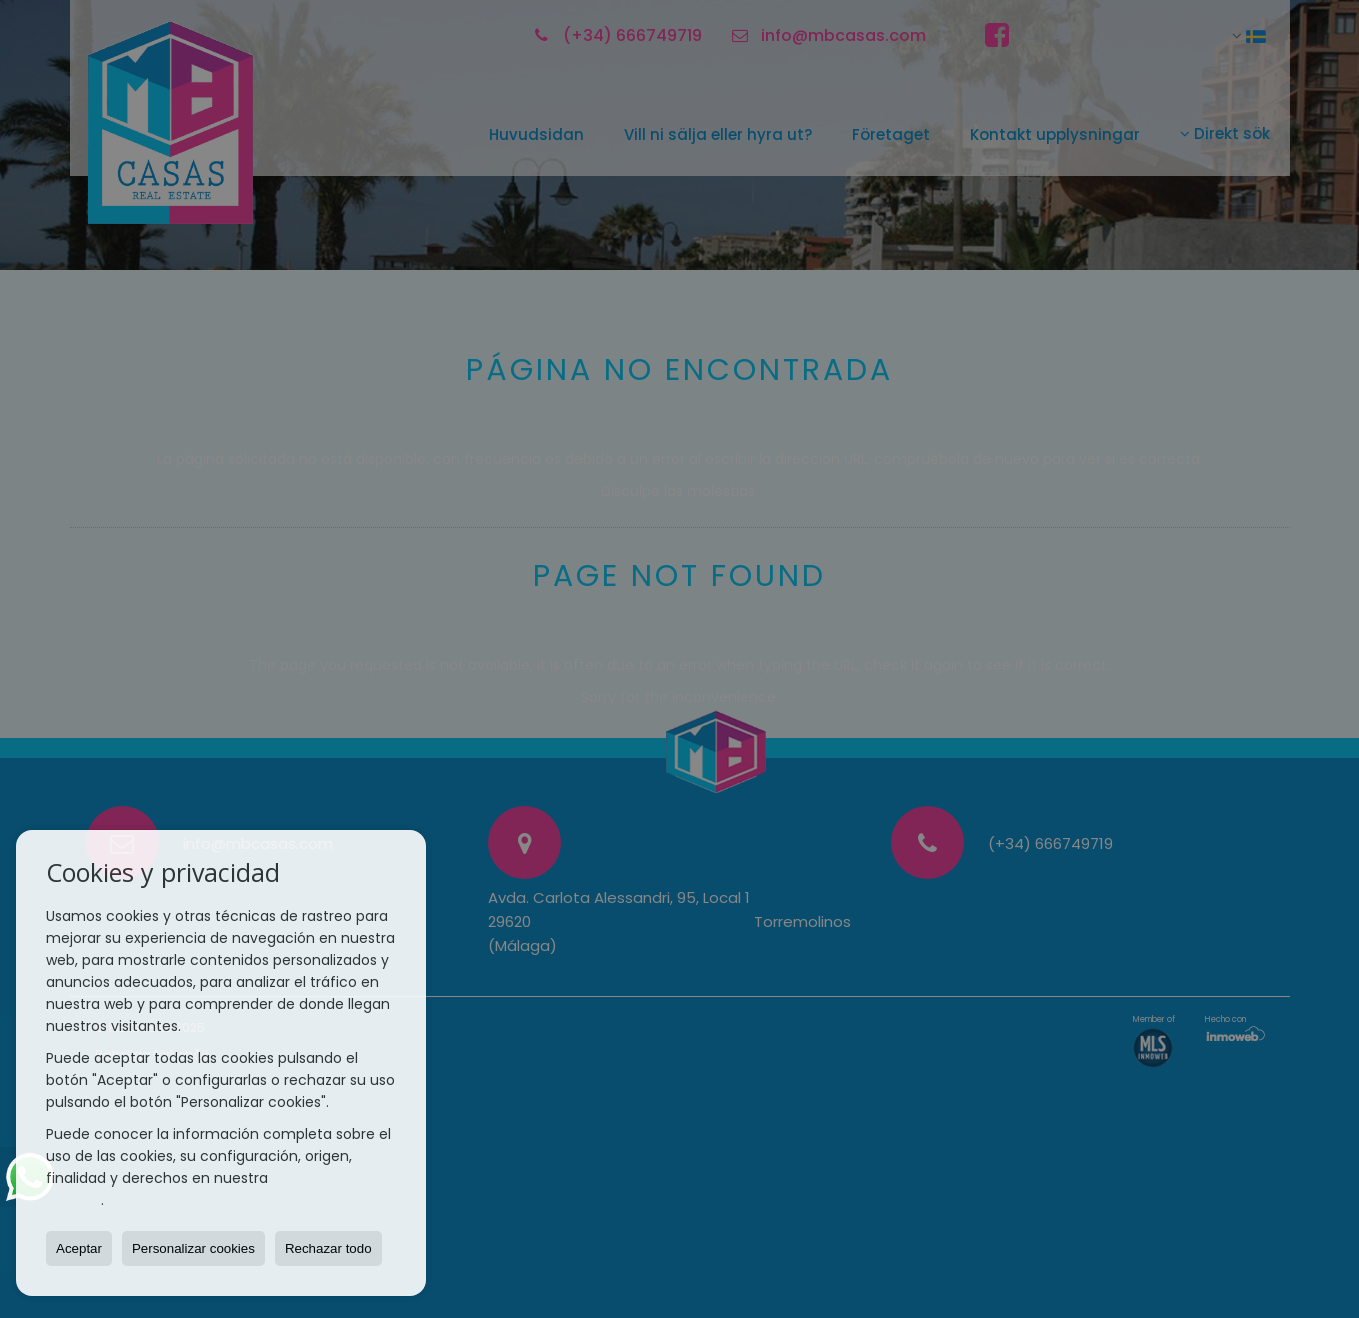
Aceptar (79, 1248)
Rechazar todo (328, 1248)
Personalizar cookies (193, 1248)
